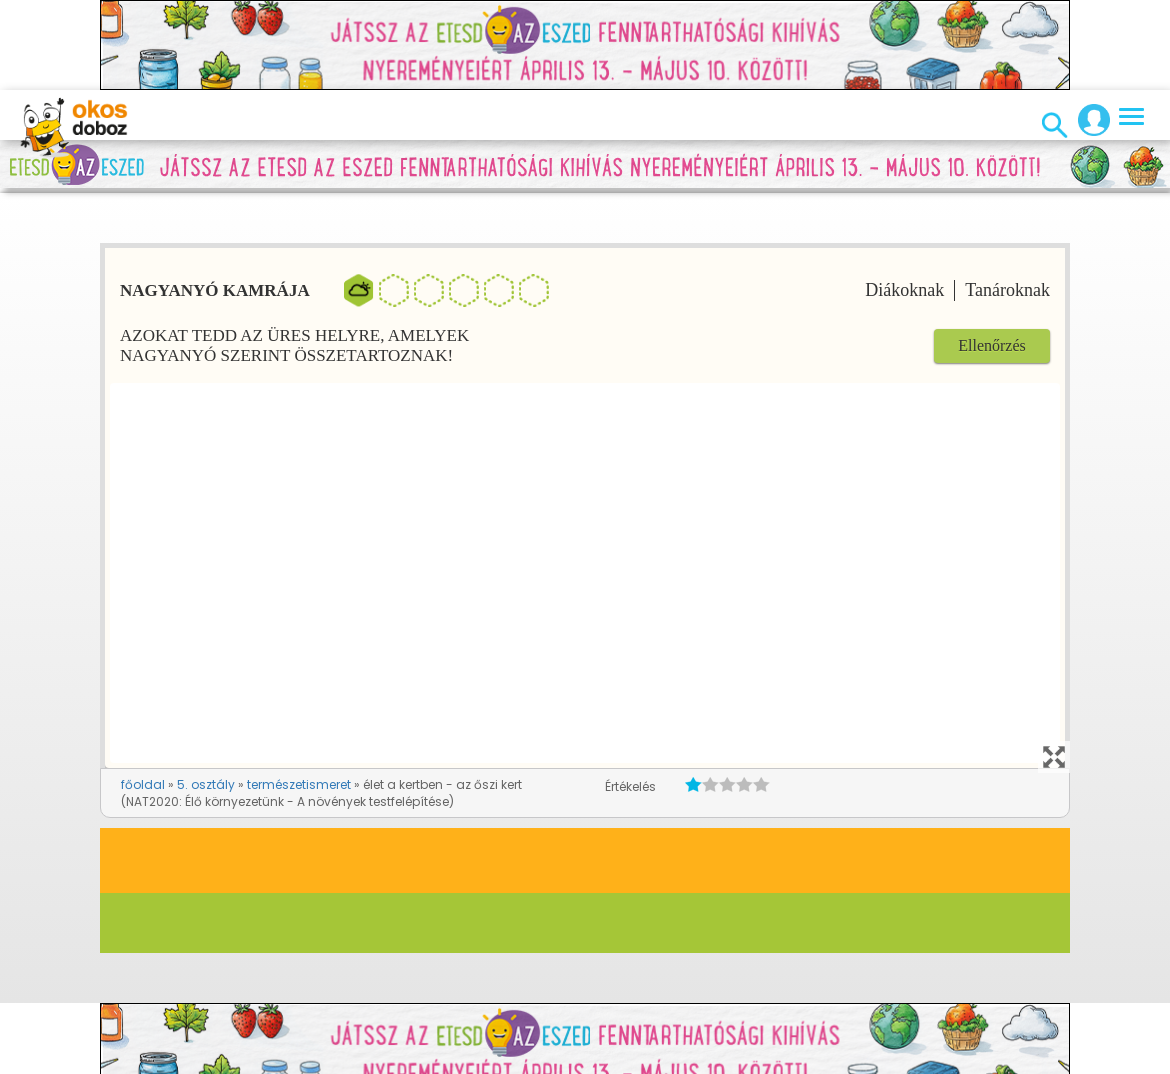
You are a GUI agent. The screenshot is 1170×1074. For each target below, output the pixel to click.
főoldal (143, 784)
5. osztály (206, 784)
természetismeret (299, 784)
